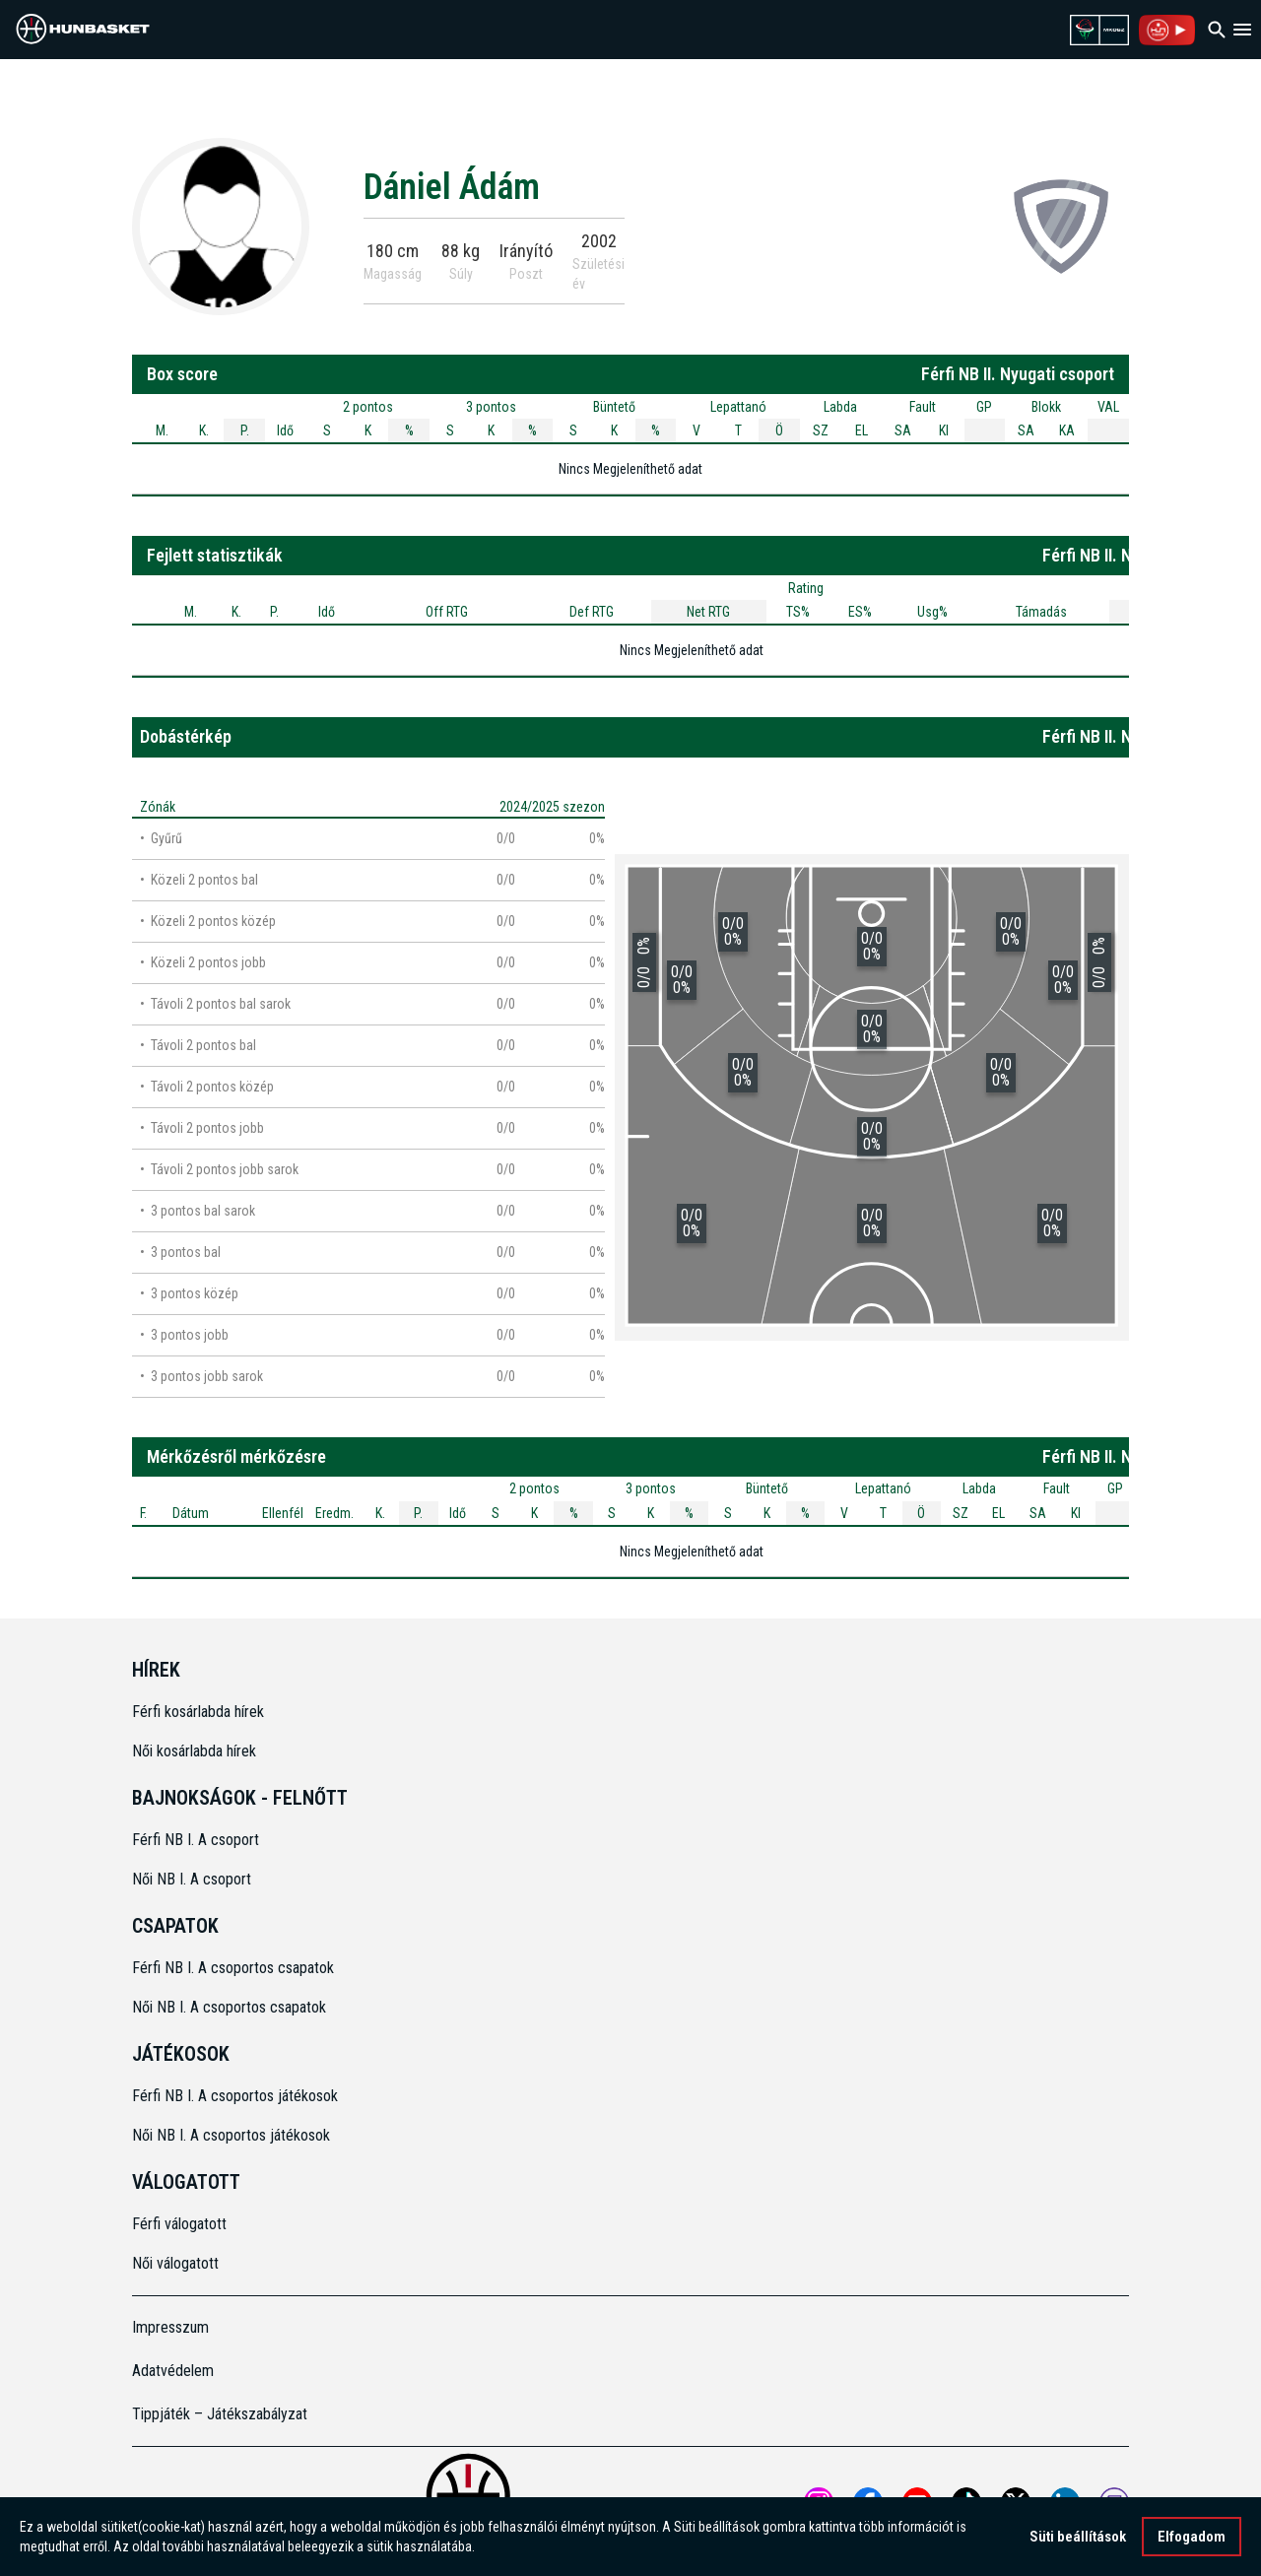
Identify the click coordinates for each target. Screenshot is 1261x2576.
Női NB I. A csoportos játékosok (231, 2135)
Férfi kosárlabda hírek (198, 1711)
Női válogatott (175, 2263)
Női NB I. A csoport (191, 1879)
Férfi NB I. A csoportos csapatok (235, 1967)
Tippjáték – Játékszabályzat (219, 2414)
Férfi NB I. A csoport (195, 1839)
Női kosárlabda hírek (194, 1751)
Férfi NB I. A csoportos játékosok (235, 2095)
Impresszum (170, 2327)
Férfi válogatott (179, 2223)
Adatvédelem (173, 2370)
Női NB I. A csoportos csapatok (231, 2007)
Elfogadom (1192, 2536)
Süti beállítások (1077, 2536)
